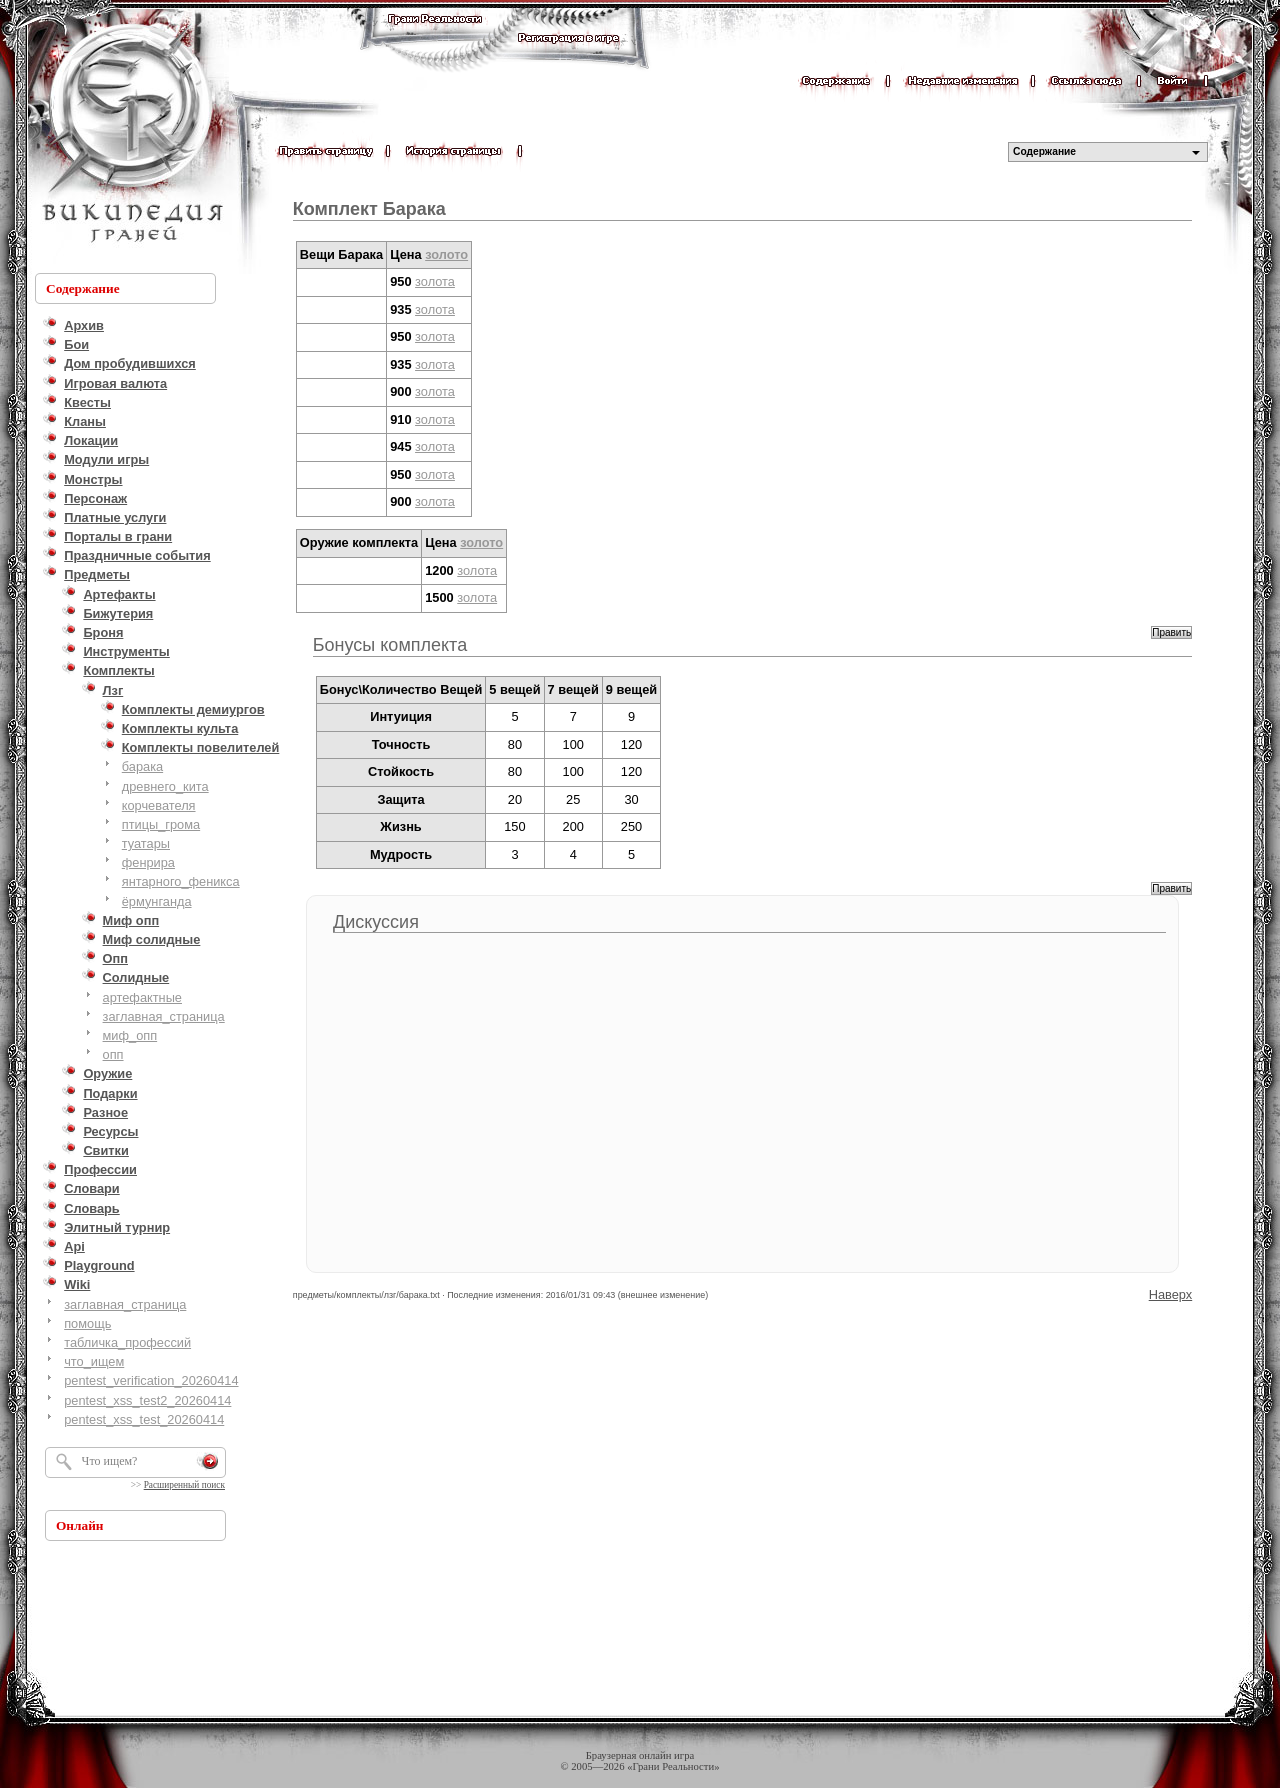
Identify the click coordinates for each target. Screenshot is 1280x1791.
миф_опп (130, 1035)
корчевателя (159, 805)
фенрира (148, 862)
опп (113, 1054)
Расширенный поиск (184, 1485)
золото (446, 254)
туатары (146, 843)
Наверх (1171, 1294)
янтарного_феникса (181, 881)
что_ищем (94, 1361)
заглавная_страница (164, 1016)
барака (142, 766)
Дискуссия (376, 922)
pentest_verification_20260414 (151, 1380)
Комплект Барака (369, 209)
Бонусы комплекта (390, 645)
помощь (87, 1323)
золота (435, 281)
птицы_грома (161, 824)
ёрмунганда (157, 901)
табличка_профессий (127, 1342)
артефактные (142, 997)
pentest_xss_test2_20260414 (147, 1400)
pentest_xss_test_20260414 (144, 1419)
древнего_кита (165, 786)
